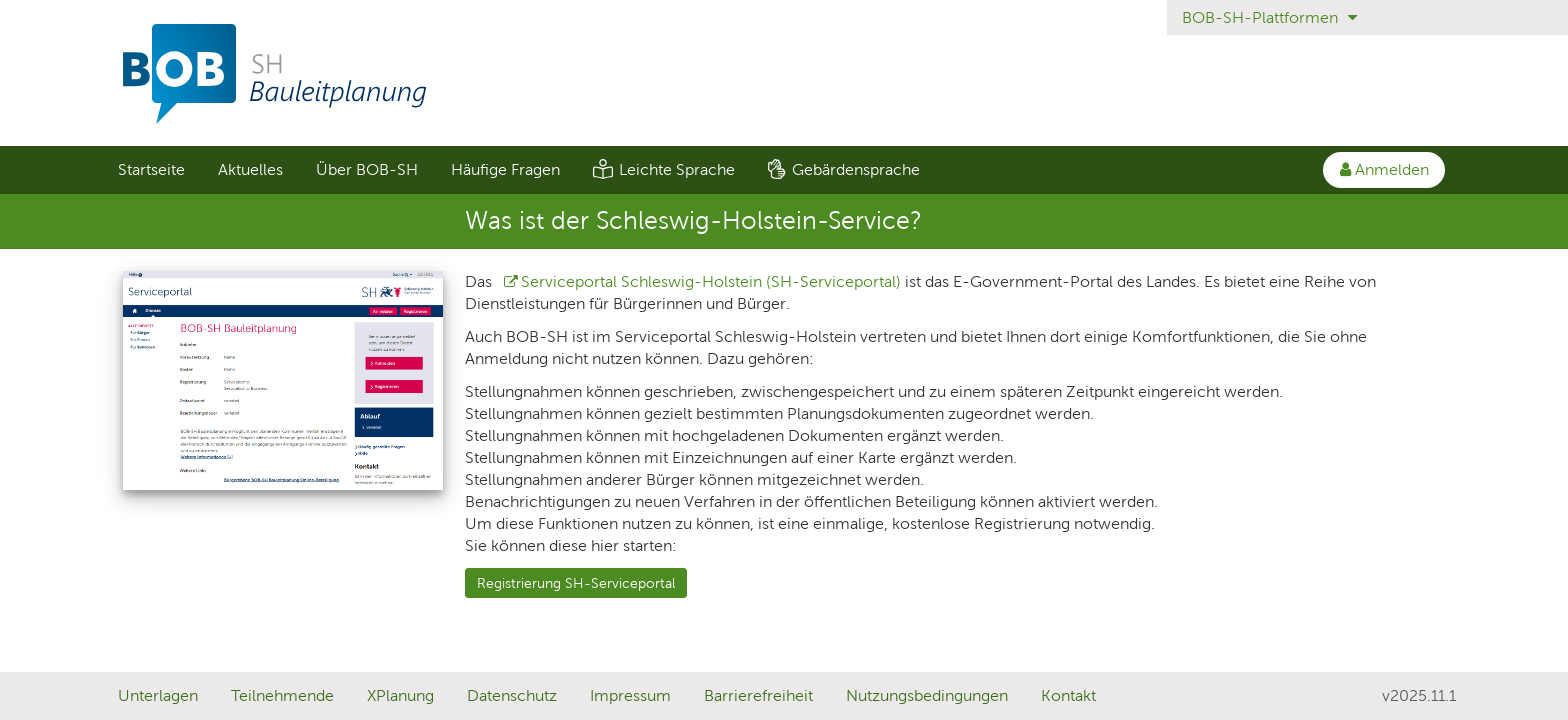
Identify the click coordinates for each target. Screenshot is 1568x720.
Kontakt (1068, 695)
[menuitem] (151, 170)
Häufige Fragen (505, 169)
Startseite (151, 169)
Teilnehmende (282, 695)
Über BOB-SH (367, 169)
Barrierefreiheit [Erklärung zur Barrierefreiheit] (758, 695)
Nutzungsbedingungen (927, 695)
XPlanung (400, 695)
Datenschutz (512, 695)
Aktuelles (250, 169)
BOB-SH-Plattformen (1269, 17)
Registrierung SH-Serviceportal (576, 583)
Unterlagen (158, 695)
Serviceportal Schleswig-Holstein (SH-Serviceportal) (711, 281)
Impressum (630, 695)
